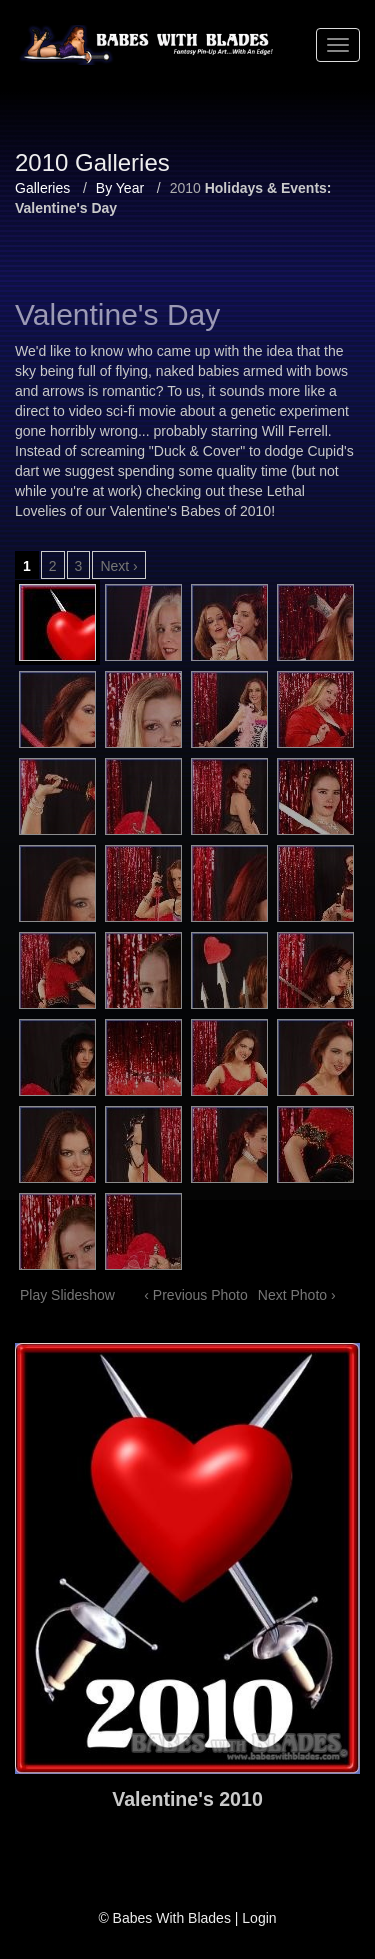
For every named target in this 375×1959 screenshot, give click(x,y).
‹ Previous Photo (196, 1295)
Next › (118, 566)
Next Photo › (297, 1295)
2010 (185, 188)
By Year (120, 188)
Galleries (42, 188)
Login (259, 1918)
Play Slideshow (67, 1295)
